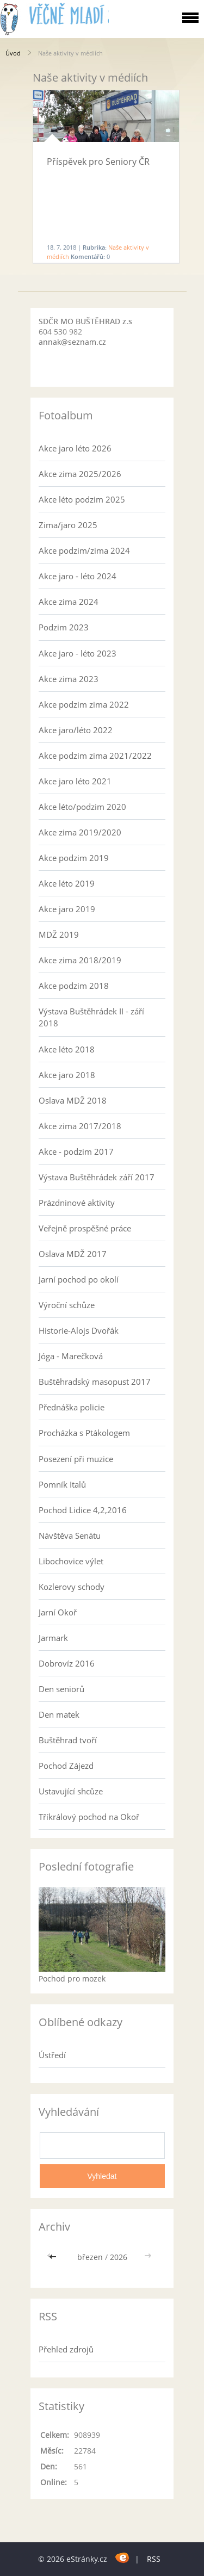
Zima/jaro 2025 (68, 524)
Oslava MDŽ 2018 (73, 1100)
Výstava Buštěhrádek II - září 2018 (91, 1017)
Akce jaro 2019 (67, 908)
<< (54, 2257)
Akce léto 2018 (67, 1049)
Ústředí (52, 2054)
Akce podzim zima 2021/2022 (95, 755)
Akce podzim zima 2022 (84, 704)
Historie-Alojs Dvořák (79, 1330)
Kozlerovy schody (71, 1586)
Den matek (59, 1714)
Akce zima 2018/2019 (80, 960)
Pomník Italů (62, 1484)
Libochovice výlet (71, 1561)
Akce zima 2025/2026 (80, 473)
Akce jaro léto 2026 (75, 448)
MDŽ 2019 (59, 934)
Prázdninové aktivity (77, 1202)
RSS (153, 2559)
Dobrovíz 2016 (67, 1663)
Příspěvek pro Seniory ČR (98, 162)
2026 (118, 2257)
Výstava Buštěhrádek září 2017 (96, 1177)
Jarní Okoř (58, 1612)
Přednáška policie (71, 1407)
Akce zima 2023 (68, 678)
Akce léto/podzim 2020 (82, 806)
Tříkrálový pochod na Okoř (89, 1816)
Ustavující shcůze (71, 1791)
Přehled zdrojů (66, 2349)
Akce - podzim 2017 (76, 1151)
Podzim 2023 (64, 627)
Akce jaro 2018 (67, 1074)
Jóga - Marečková (71, 1356)
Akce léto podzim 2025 (82, 499)
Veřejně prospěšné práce (85, 1228)
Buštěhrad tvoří (68, 1740)
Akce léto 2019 (67, 883)
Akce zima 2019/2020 (80, 832)
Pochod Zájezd (66, 1765)
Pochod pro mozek (72, 1978)
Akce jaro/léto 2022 (76, 730)
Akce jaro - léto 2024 (77, 576)
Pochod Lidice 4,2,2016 (83, 1509)
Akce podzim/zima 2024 (84, 550)
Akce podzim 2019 (74, 857)
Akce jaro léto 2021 (75, 781)
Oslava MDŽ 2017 (73, 1253)
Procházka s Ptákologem (84, 1432)
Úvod (13, 53)
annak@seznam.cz (72, 342)
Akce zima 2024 (68, 601)
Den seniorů (61, 1688)
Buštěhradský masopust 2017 (95, 1381)
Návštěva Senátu (70, 1535)
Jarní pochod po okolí (79, 1279)
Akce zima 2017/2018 (80, 1125)
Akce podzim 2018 (74, 985)
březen (90, 2257)
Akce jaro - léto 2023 (77, 653)
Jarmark (53, 1637)
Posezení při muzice (76, 1458)
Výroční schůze (67, 1304)
